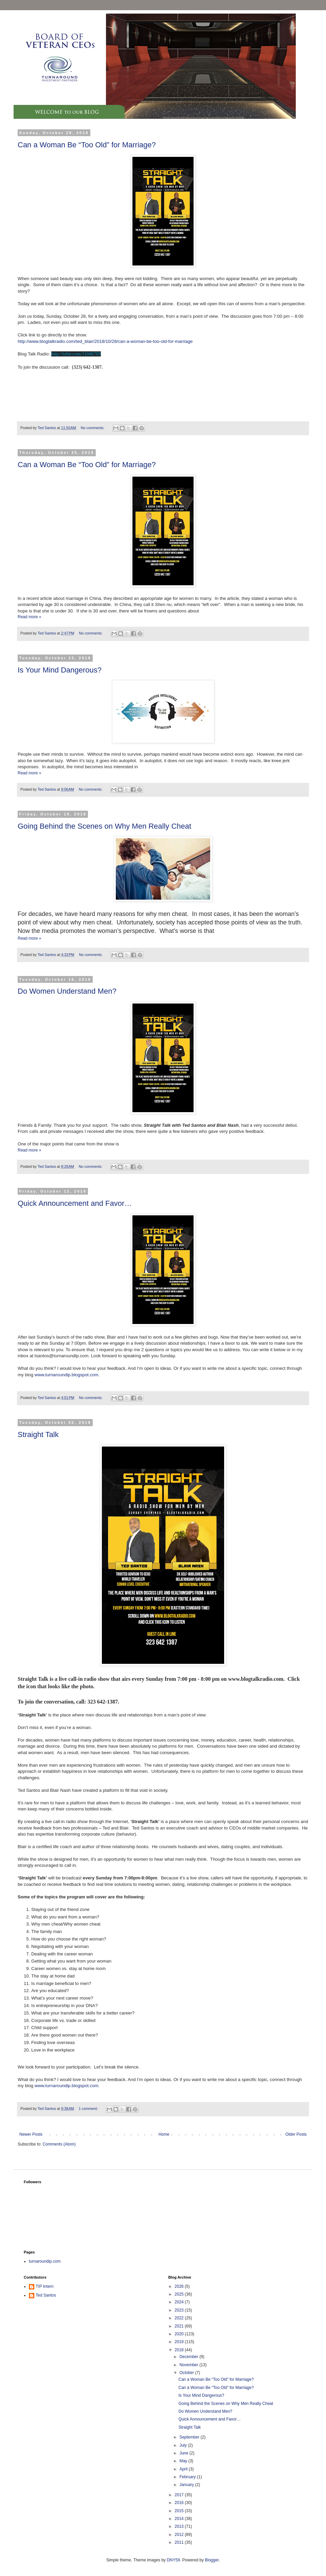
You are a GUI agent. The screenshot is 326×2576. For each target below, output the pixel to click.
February (188, 2476)
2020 (180, 2334)
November (189, 2364)
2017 (180, 2494)
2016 (180, 2502)
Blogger (212, 2560)
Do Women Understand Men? (67, 991)
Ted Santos (46, 2295)
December (189, 2356)
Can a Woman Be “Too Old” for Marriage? (87, 145)
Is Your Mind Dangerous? (60, 670)
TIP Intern (44, 2286)
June (184, 2453)
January (187, 2484)
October (187, 2372)
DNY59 (173, 2560)
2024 (180, 2302)
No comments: (93, 428)
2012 (180, 2534)
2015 (180, 2510)
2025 (180, 2294)
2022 (180, 2318)
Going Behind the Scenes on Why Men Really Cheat (104, 826)
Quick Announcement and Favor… (75, 1203)
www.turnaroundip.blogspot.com (66, 1374)
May (183, 2461)
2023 (180, 2310)
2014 (180, 2518)
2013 (180, 2526)
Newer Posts (30, 2134)
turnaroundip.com (44, 2261)
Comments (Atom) (58, 2144)
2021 (180, 2326)
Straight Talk (38, 1434)
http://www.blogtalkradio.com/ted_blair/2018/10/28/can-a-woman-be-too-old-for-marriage (105, 341)
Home (164, 2134)
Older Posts (296, 2134)
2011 (180, 2542)
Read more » (29, 616)
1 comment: (89, 2108)
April (183, 2469)
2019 (180, 2341)
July (183, 2445)
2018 (180, 2350)
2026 (180, 2286)
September (189, 2437)
